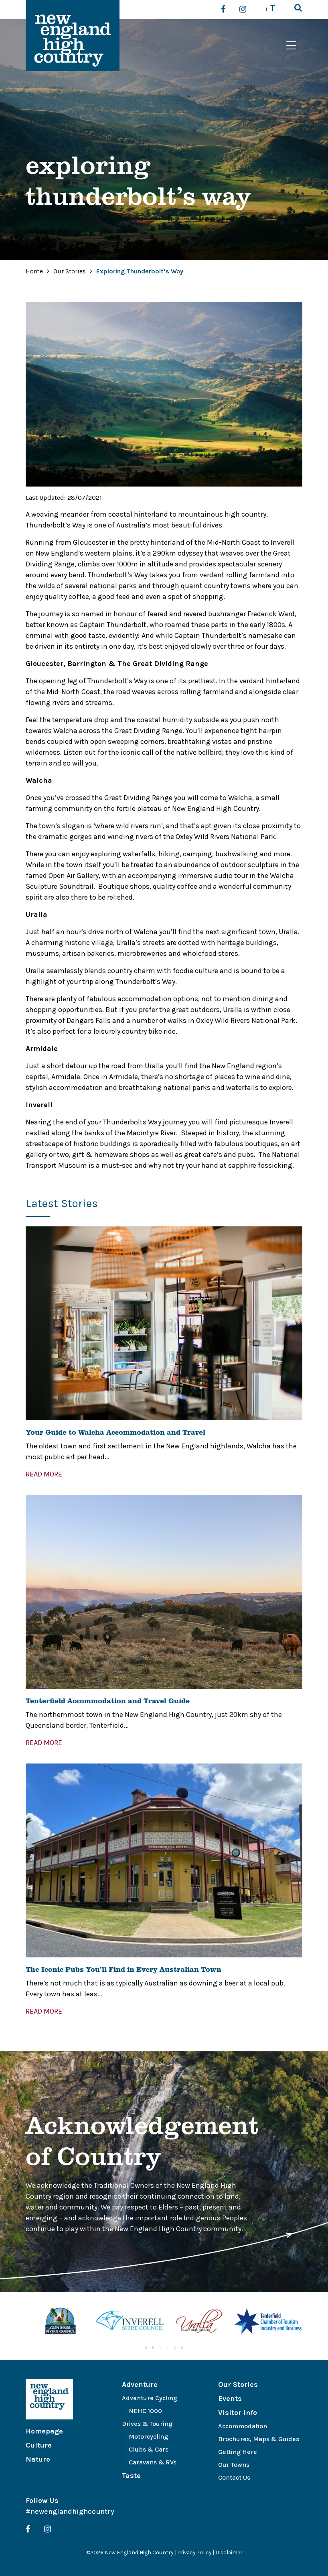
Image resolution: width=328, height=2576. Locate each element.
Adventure (140, 2384)
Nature (38, 2459)
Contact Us (234, 2477)
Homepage (44, 2431)
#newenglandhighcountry (70, 2511)
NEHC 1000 (145, 2411)
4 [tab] (168, 2348)
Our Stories (69, 271)
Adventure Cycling (149, 2398)
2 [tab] (153, 2348)
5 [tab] (175, 2348)
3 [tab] (160, 2348)
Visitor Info (237, 2412)
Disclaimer (230, 2552)
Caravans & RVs (152, 2462)
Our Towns (233, 2464)
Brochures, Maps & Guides (258, 2439)
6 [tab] (182, 2348)
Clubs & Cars (148, 2449)
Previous (20, 2322)
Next (308, 2322)
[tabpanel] (60, 2322)
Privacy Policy (194, 2552)
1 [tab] (146, 2348)
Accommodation (242, 2426)
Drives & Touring (147, 2423)
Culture (39, 2445)
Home (34, 271)
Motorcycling (148, 2436)
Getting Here (237, 2452)
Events (230, 2398)
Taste (131, 2475)
